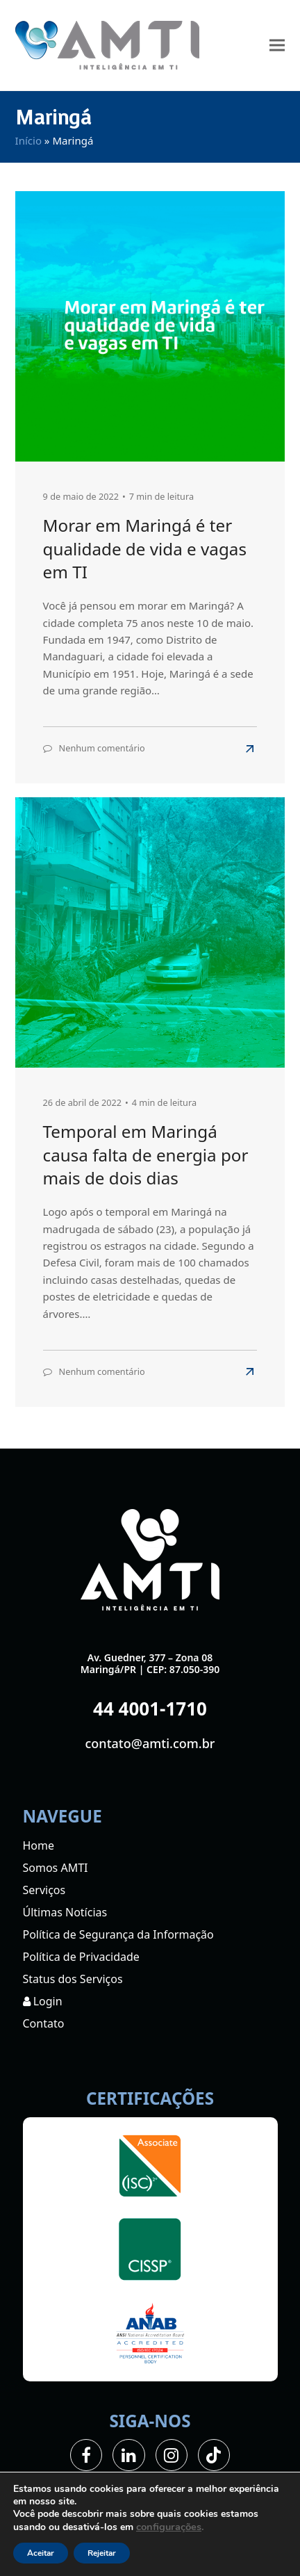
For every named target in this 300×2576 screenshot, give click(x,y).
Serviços (44, 1890)
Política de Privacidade (81, 1956)
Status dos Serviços (73, 1979)
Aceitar (40, 2553)
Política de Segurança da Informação (118, 1934)
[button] (277, 45)
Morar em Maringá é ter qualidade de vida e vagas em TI (145, 548)
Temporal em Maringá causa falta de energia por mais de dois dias (146, 1154)
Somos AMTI (55, 1867)
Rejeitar (102, 2553)
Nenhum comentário (102, 748)
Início (28, 140)
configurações (168, 2526)
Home (39, 1845)
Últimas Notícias (65, 1912)
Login (42, 2001)
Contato (44, 2023)
